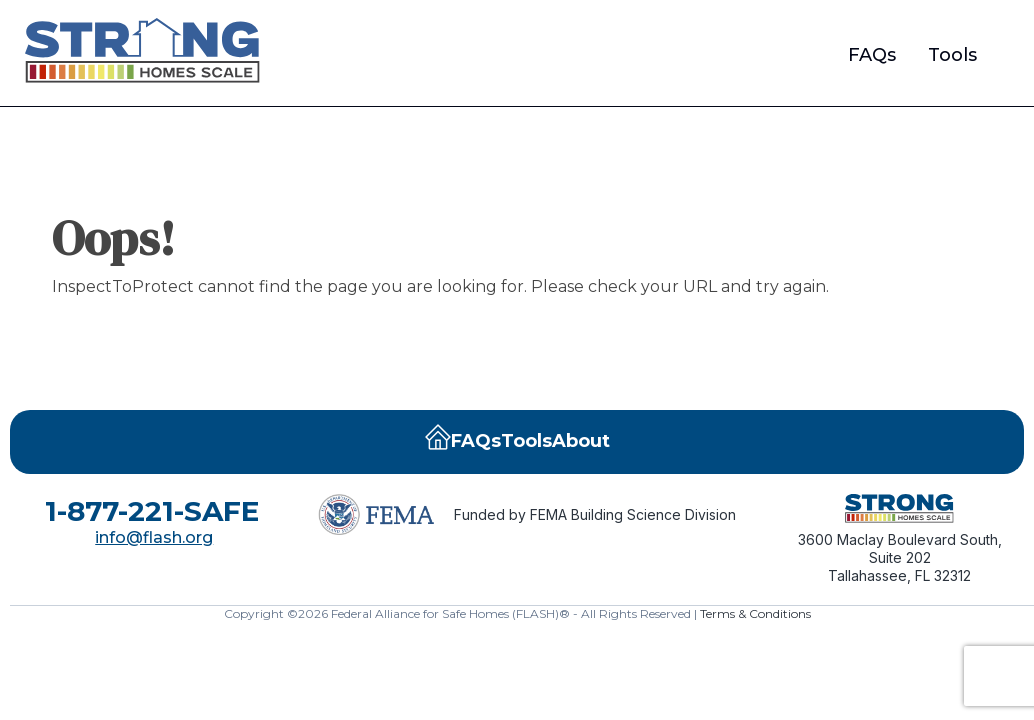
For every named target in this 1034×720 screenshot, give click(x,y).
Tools (952, 55)
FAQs (872, 55)
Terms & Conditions (755, 613)
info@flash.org (154, 537)
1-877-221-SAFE (152, 511)
